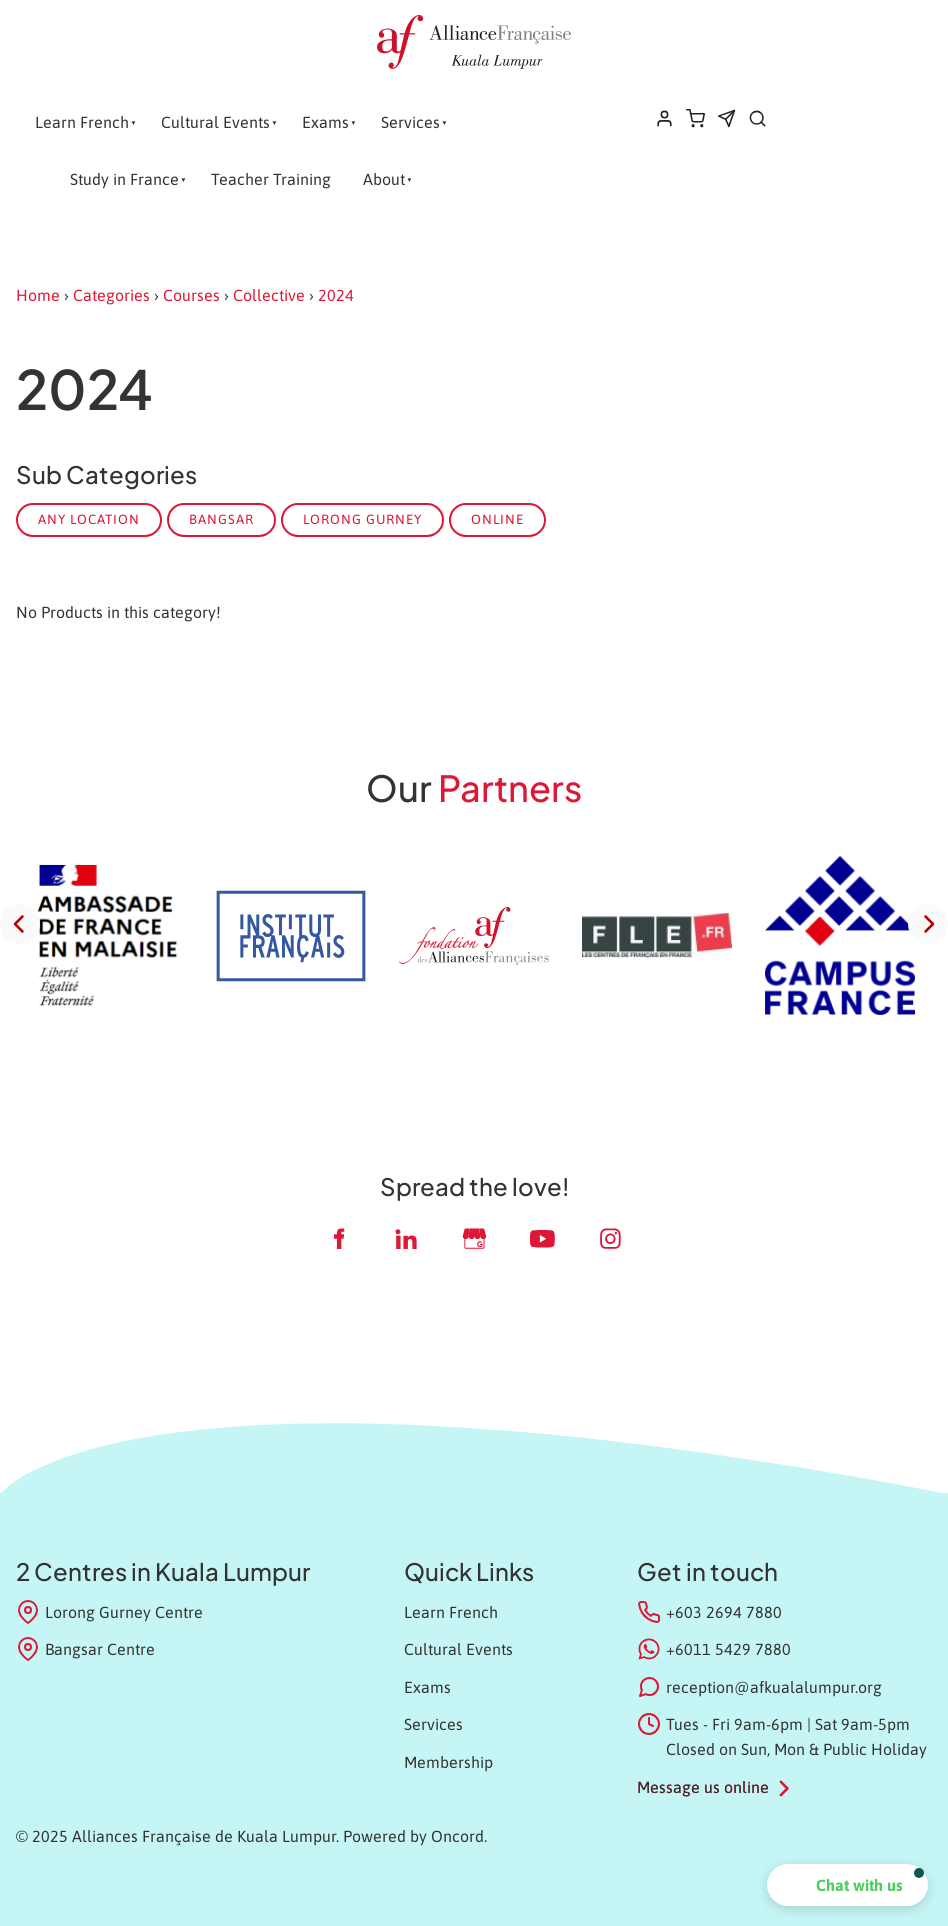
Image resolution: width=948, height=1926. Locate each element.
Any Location (89, 519)
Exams (325, 122)
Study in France (124, 179)
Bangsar (221, 519)
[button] (847, 1885)
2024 (336, 295)
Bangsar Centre (85, 1649)
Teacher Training (271, 179)
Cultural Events (215, 122)
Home (38, 295)
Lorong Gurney (362, 519)
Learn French (82, 122)
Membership (448, 1762)
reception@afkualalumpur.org (774, 1687)
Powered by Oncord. (415, 1836)
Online (497, 519)
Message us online (703, 1787)
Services (410, 122)
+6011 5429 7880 (728, 1649)
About (384, 179)
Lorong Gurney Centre (109, 1612)
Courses (191, 295)
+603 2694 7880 (724, 1612)
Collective (269, 295)
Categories (111, 295)
